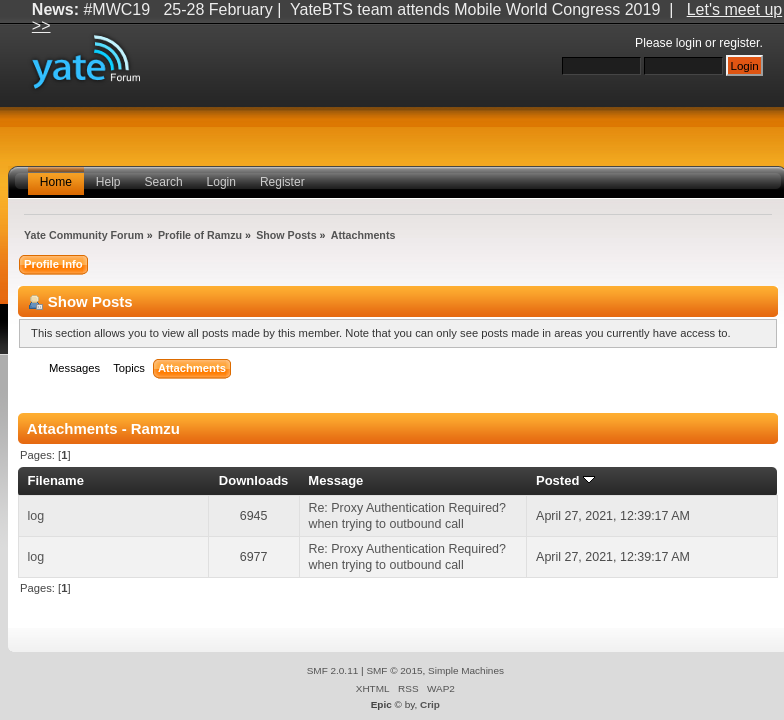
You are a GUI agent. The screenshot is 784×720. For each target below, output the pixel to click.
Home (56, 182)
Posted (565, 480)
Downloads (254, 480)
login (689, 43)
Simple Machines (466, 670)
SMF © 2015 (394, 670)
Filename (55, 480)
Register (282, 182)
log (36, 516)
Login (221, 182)
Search (164, 182)
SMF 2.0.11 (333, 670)
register (739, 43)
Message (335, 480)
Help (108, 182)
